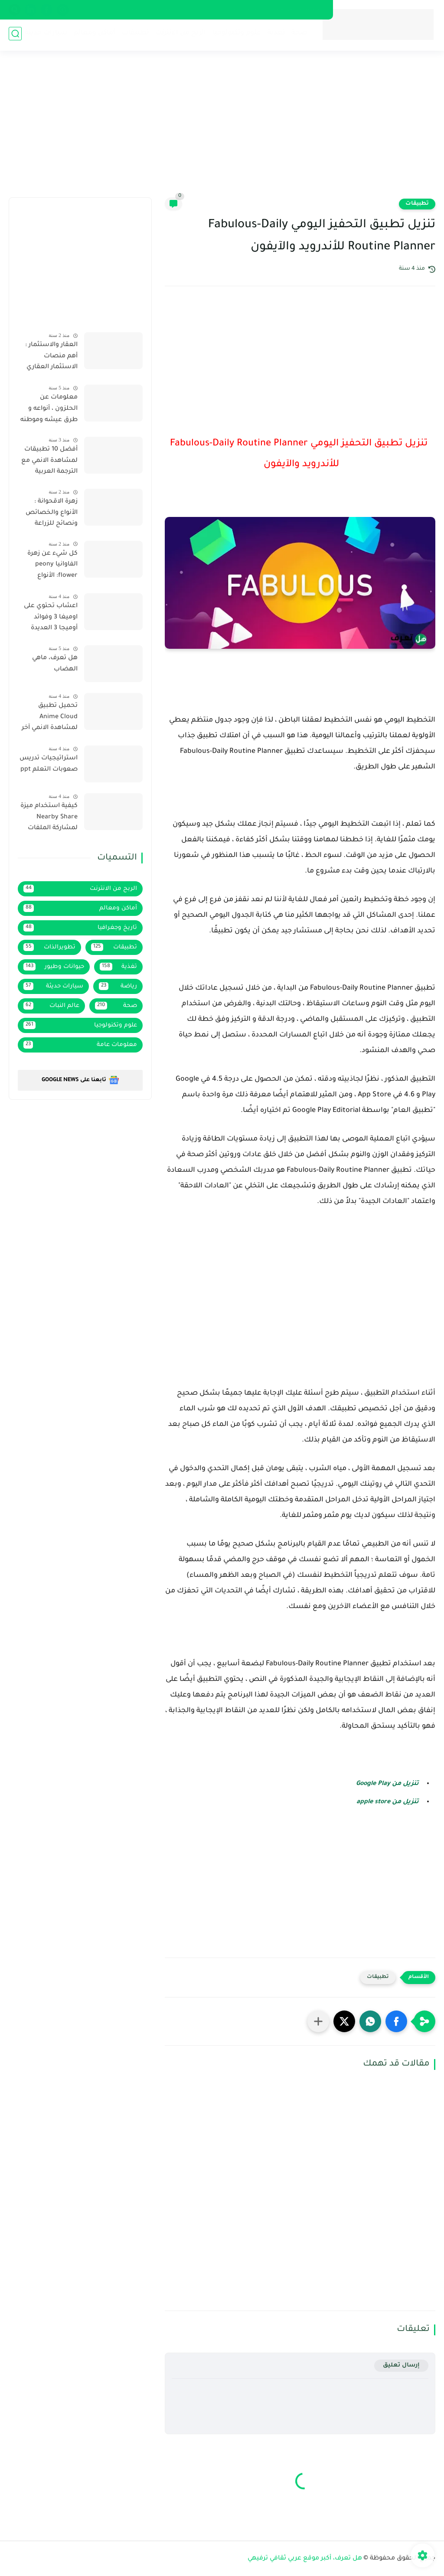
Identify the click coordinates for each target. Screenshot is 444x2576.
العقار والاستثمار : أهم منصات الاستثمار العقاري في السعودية (51, 358)
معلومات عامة (80, 1045)
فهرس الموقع (126, 10)
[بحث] (15, 35)
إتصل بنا (167, 10)
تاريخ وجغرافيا (80, 928)
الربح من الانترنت (178, 35)
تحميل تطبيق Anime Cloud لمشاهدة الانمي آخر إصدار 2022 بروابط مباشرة (50, 719)
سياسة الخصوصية (299, 10)
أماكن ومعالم (93, 35)
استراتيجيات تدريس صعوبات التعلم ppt (49, 764)
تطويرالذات (49, 947)
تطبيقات (133, 35)
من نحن (198, 10)
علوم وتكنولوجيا (235, 35)
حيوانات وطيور (53, 967)
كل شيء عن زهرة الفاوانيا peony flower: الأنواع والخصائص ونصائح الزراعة (49, 566)
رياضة (118, 986)
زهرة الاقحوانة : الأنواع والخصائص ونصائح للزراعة (52, 512)
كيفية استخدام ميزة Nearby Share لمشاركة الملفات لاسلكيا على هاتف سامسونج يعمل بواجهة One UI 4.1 (49, 819)
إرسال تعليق (401, 2365)
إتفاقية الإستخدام (241, 10)
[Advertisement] (222, 130)
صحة (297, 35)
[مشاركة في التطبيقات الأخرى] (318, 2021)
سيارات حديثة (44, 35)
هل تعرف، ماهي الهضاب (55, 664)
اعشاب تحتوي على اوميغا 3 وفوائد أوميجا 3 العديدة (51, 617)
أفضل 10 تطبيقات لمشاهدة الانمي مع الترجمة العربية (49, 460)
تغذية (274, 35)
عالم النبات (51, 1006)
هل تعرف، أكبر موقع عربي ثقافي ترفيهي (305, 2558)
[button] (396, 2021)
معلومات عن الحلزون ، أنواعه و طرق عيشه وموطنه (49, 408)
